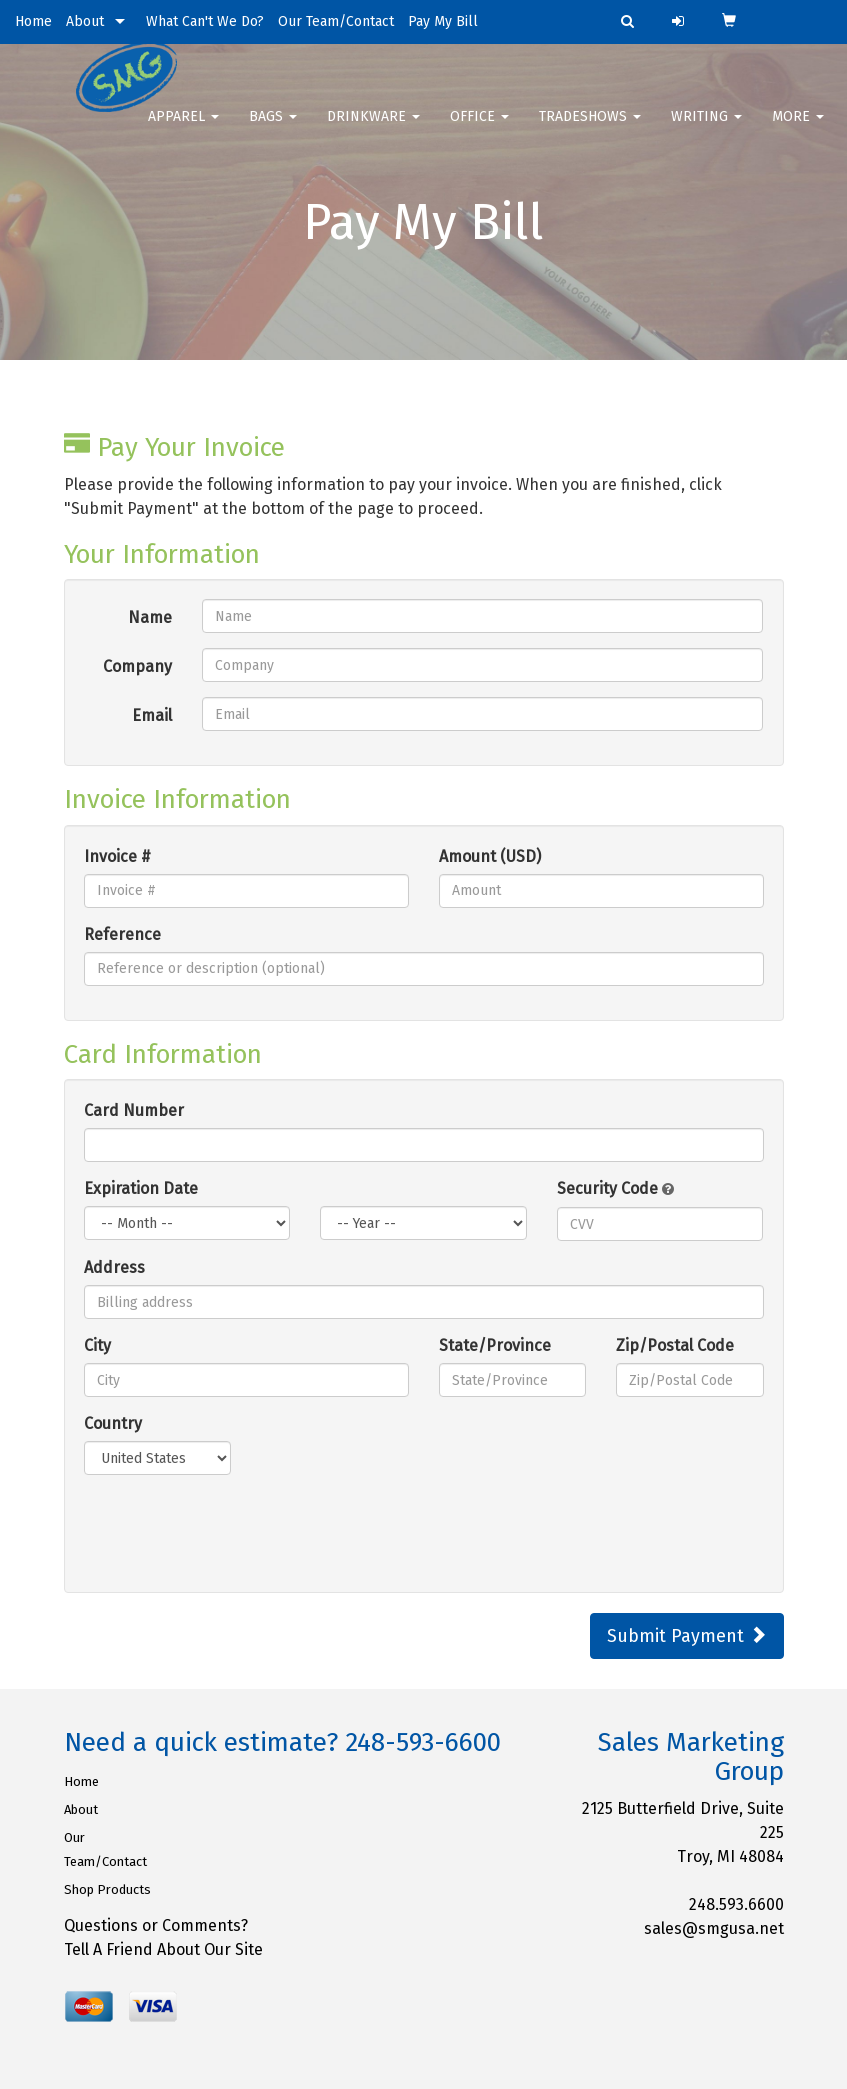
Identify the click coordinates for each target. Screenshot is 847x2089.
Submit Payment (687, 1636)
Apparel (183, 129)
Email (152, 715)
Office (479, 129)
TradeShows (590, 129)
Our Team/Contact (336, 21)
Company (137, 666)
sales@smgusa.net (714, 1928)
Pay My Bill (443, 21)
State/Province (495, 1345)
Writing (706, 129)
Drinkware (373, 129)
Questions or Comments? (156, 1925)
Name (150, 617)
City (97, 1345)
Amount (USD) (490, 856)
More (798, 129)
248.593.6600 (736, 1904)
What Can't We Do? (205, 21)
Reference (122, 934)
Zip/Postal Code (675, 1345)
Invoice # (117, 856)
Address (114, 1267)
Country (113, 1423)
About (85, 21)
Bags (273, 129)
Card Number (134, 1110)
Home (33, 21)
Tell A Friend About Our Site (163, 1949)
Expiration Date (141, 1188)
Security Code (615, 1188)
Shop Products (107, 1889)
